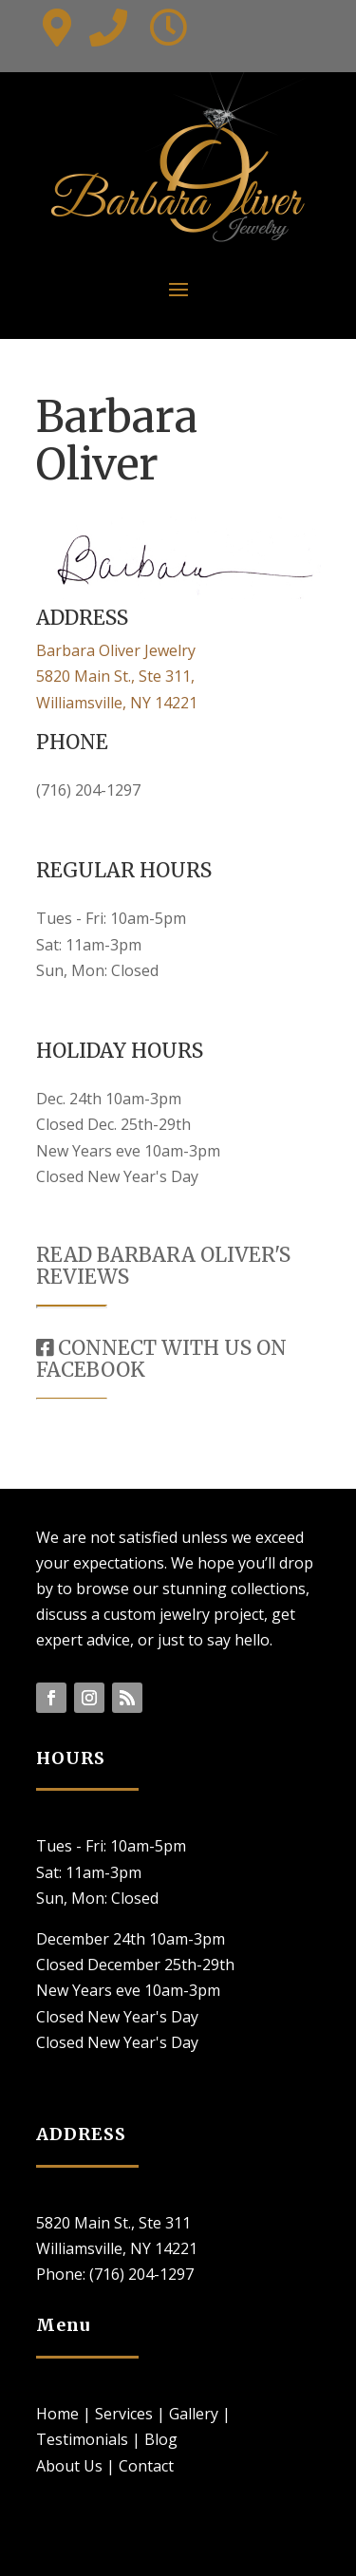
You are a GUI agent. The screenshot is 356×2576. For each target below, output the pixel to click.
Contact (146, 2465)
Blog (161, 2439)
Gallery (193, 2413)
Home (57, 2413)
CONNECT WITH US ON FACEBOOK (161, 1358)
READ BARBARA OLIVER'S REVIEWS (163, 1265)
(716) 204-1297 (88, 790)
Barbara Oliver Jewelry (116, 650)
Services (124, 2413)
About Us (69, 2465)
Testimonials (82, 2439)
